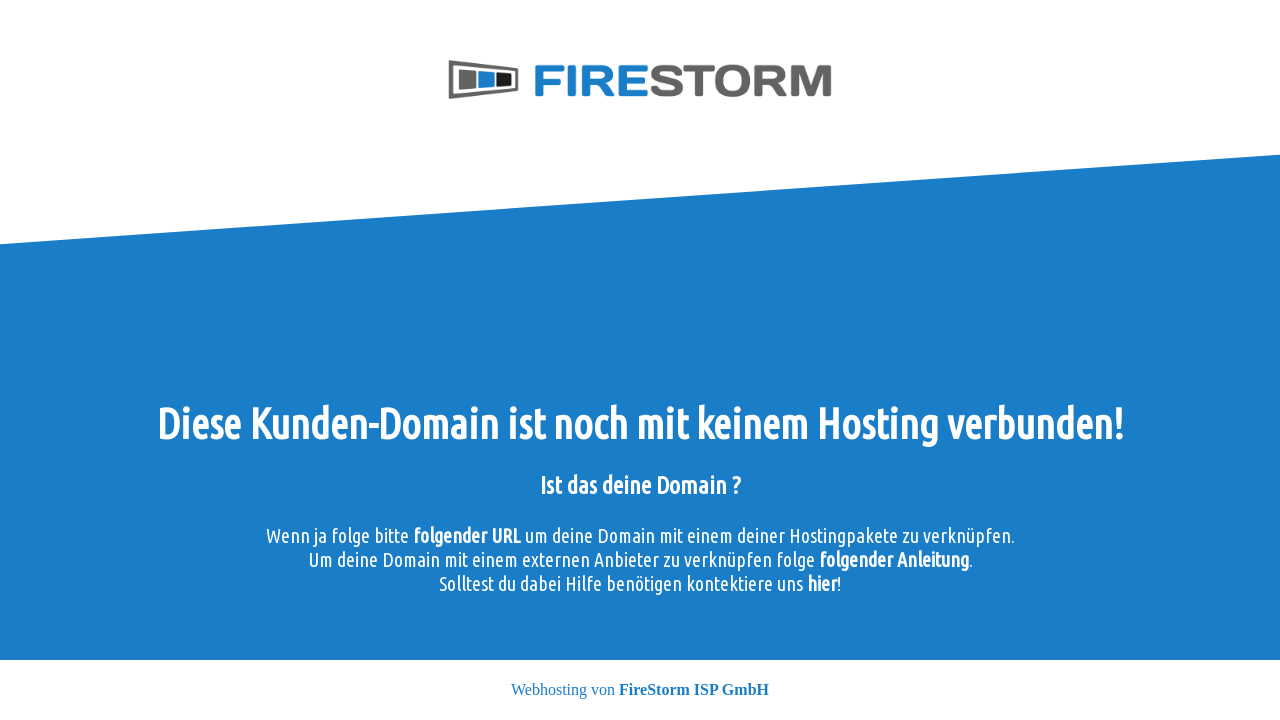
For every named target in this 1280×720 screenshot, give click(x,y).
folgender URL (467, 535)
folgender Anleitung (894, 559)
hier (822, 583)
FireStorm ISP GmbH (694, 689)
